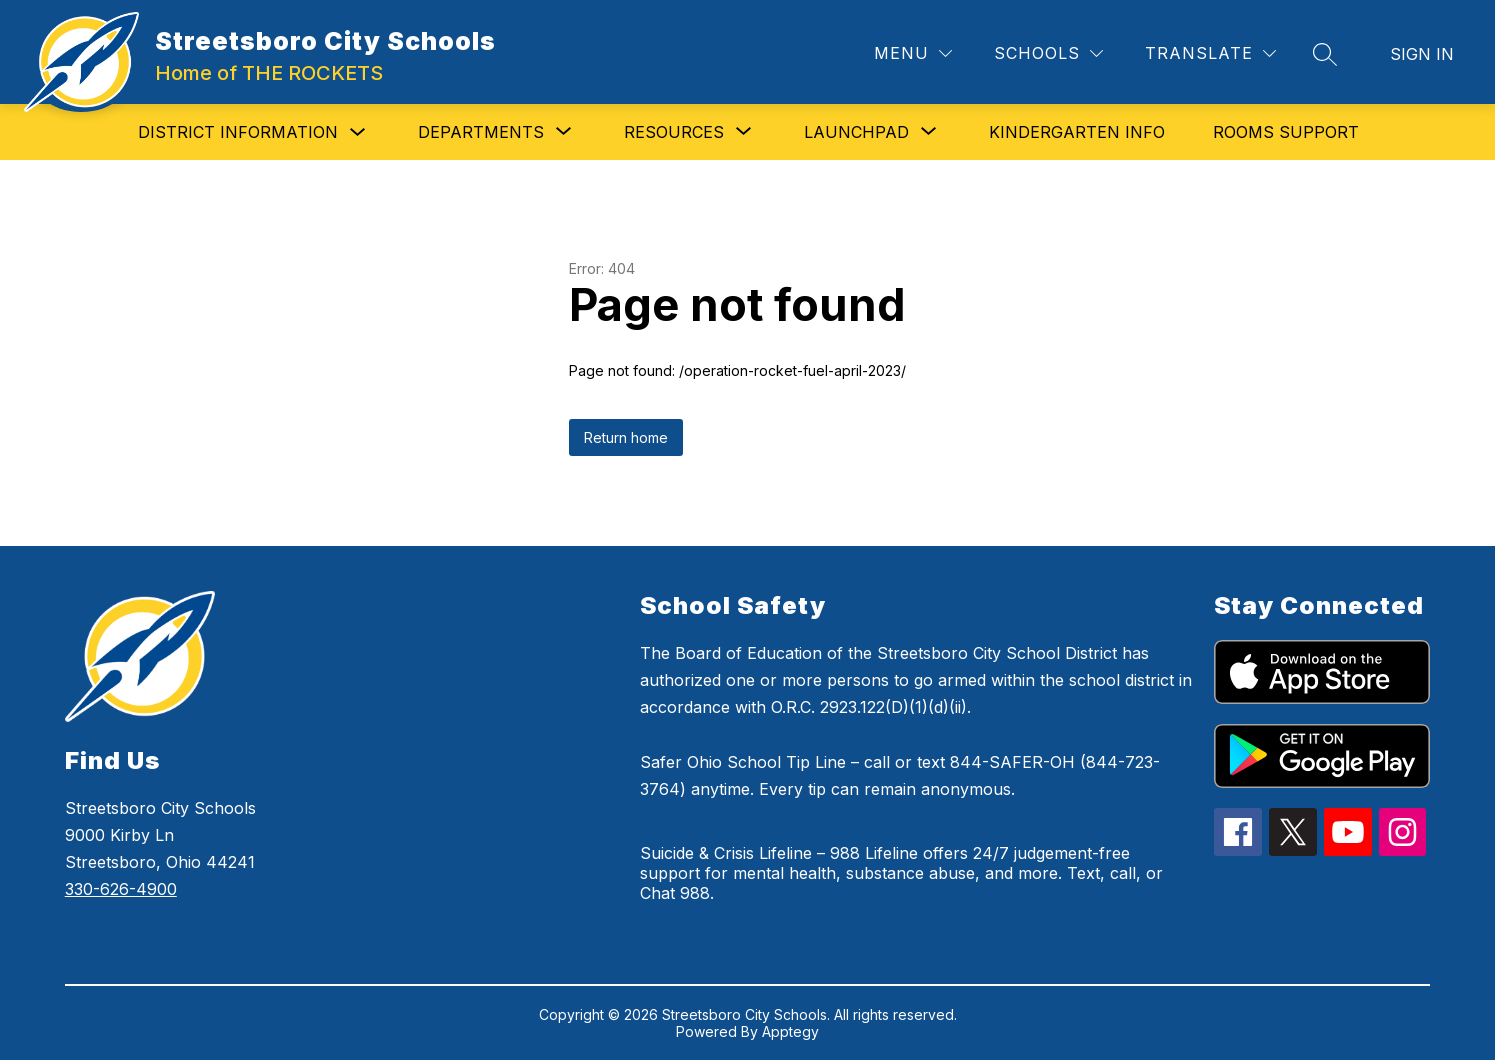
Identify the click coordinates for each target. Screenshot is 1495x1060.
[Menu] (913, 53)
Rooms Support (1286, 132)
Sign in (1422, 54)
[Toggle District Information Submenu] (358, 132)
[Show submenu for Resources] (674, 132)
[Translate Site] (1210, 53)
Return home (626, 437)
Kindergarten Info (1077, 132)
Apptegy (790, 1031)
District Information (238, 132)
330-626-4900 (121, 889)
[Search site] (1325, 54)
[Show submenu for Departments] (481, 132)
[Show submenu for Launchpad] (856, 132)
